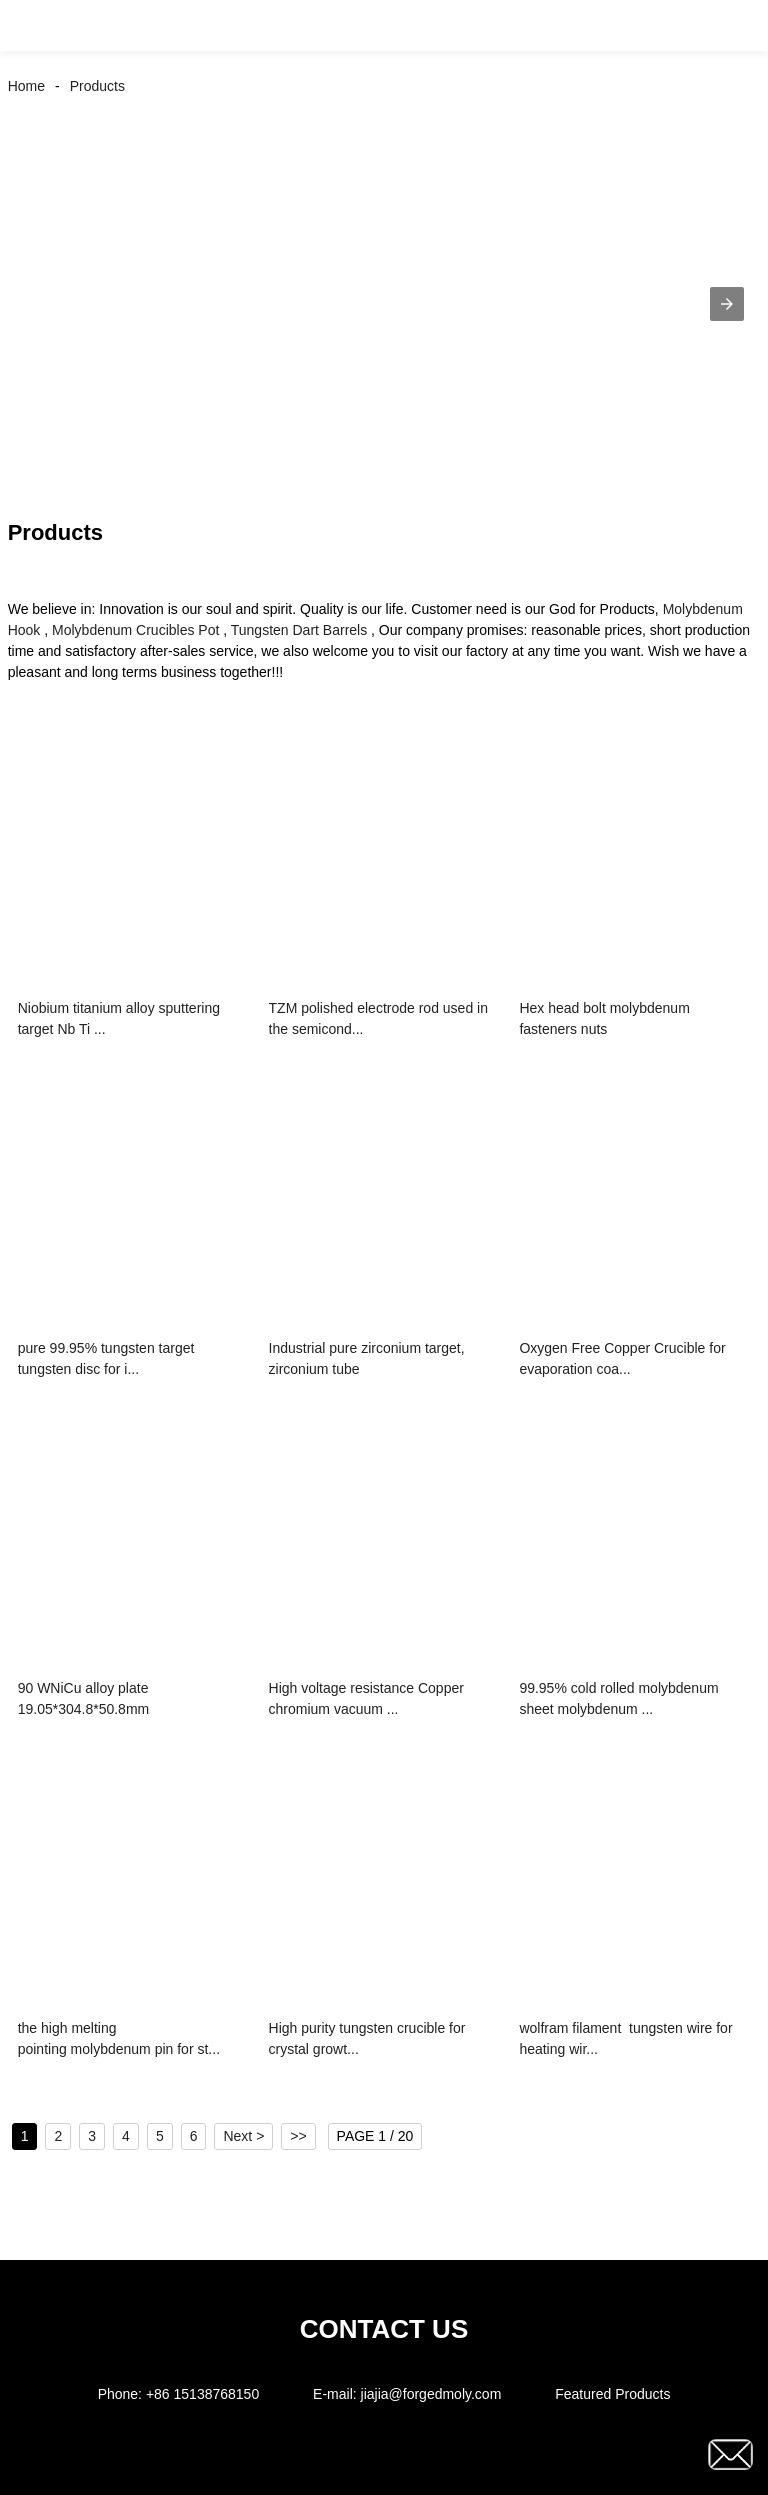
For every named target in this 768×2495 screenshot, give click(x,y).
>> (298, 2136)
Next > (243, 2136)
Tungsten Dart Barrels (299, 630)
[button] (38, 25)
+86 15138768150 (202, 2394)
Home (26, 86)
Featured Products (612, 2394)
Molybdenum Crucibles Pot (135, 630)
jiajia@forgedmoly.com (431, 2394)
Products (97, 86)
